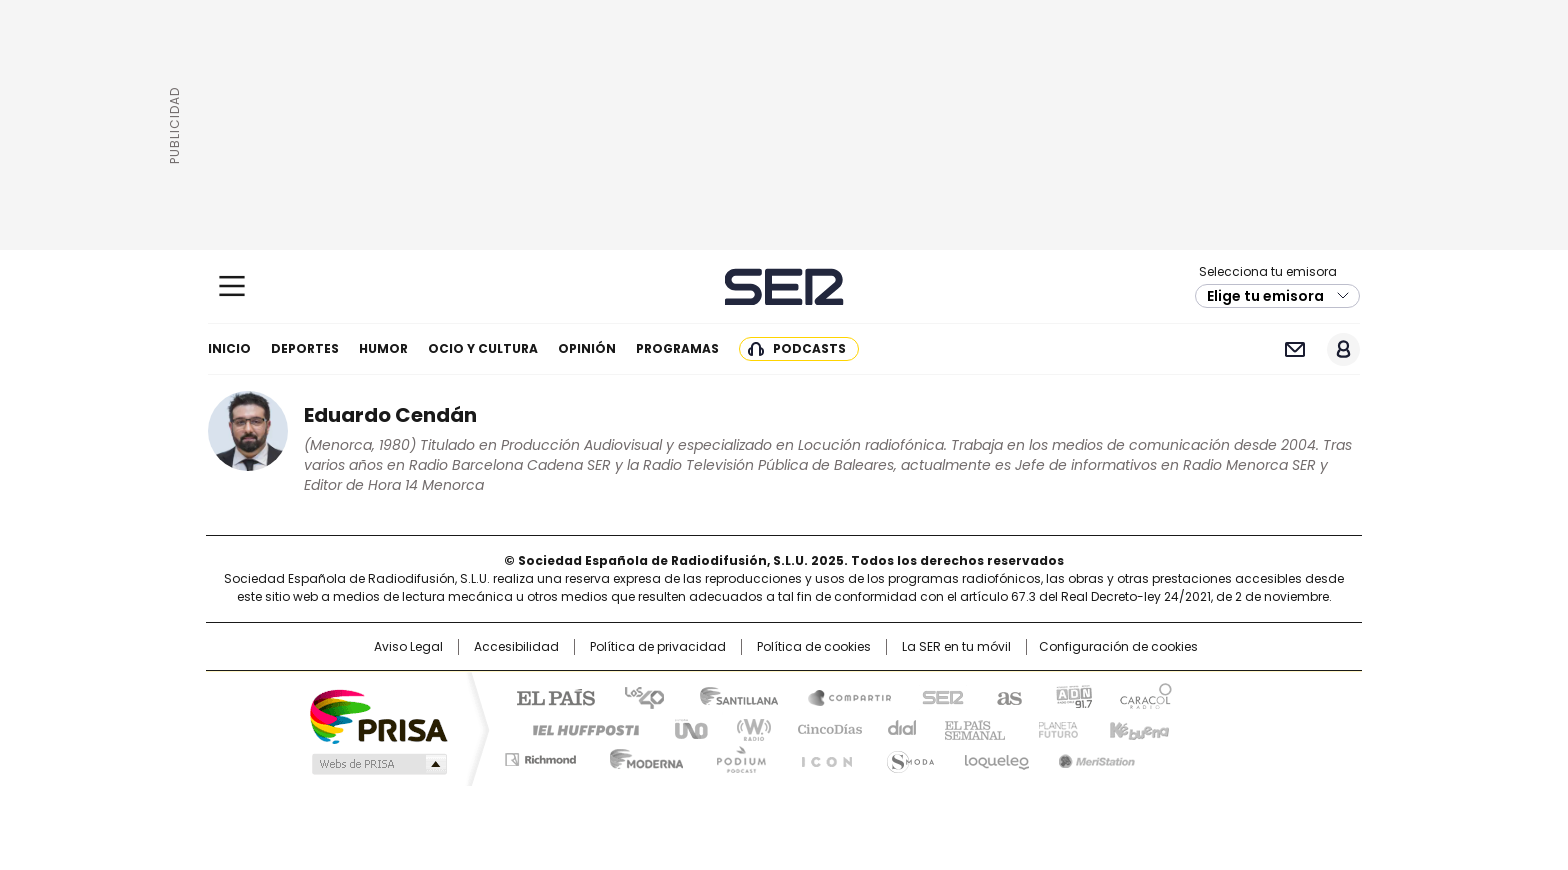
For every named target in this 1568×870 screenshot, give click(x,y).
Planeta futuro (1053, 728)
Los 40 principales (636, 696)
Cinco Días (823, 728)
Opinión (587, 348)
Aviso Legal (408, 647)
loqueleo (995, 756)
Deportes (305, 348)
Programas (677, 348)
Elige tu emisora (1265, 296)
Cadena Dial (897, 728)
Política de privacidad (658, 647)
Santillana (730, 696)
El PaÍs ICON (821, 756)
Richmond (540, 756)
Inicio (229, 348)
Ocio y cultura (483, 348)
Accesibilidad (516, 647)
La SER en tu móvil (956, 647)
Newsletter (1294, 349)
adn (1071, 696)
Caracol (1145, 696)
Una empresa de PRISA (378, 715)
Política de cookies (814, 647)
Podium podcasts (735, 756)
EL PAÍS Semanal (969, 728)
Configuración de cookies (1118, 647)
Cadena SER (784, 286)
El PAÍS (548, 696)
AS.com (1005, 696)
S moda (907, 756)
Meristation (1094, 756)
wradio (745, 728)
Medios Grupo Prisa (377, 764)
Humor (383, 348)
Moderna (641, 756)
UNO (684, 728)
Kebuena (1137, 728)
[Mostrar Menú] (232, 286)
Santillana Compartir (841, 696)
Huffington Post (578, 728)
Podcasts (809, 348)
